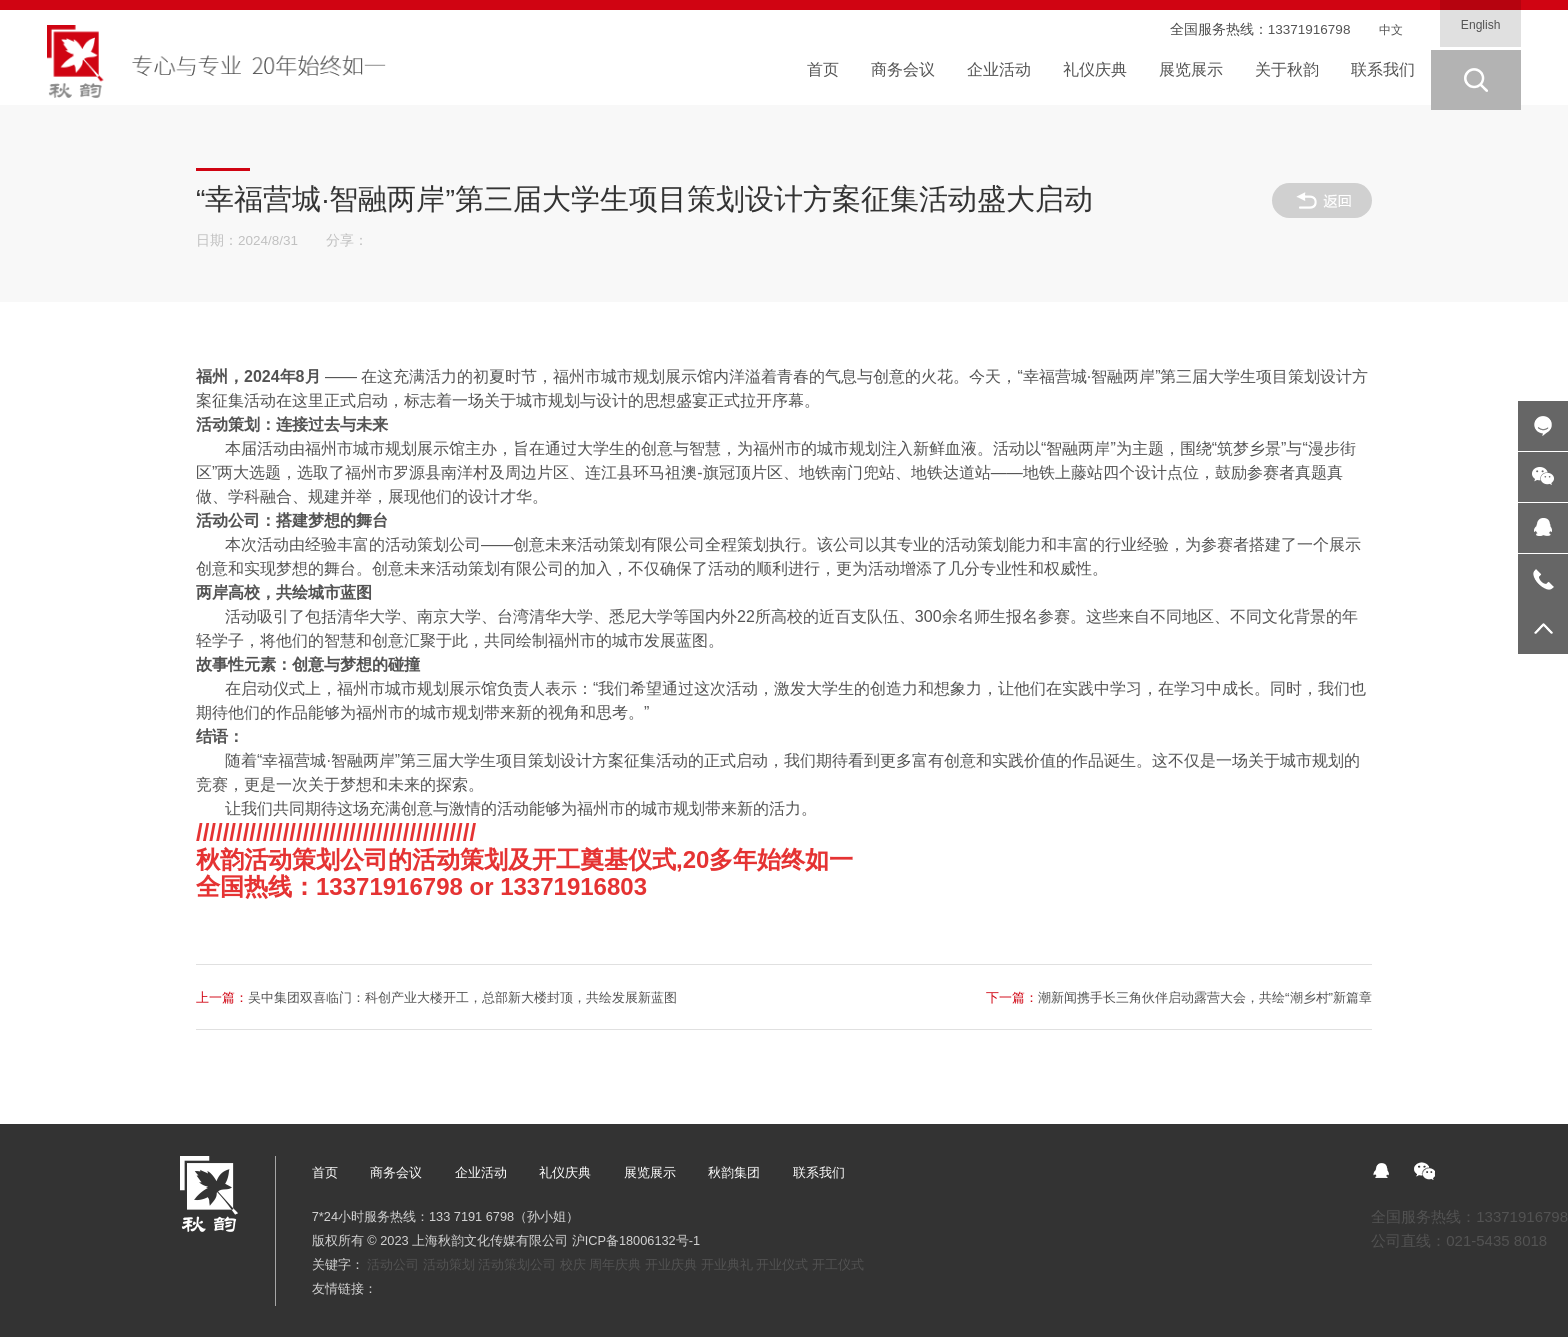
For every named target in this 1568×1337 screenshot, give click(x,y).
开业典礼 (727, 1264)
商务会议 (396, 1172)
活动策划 (449, 1264)
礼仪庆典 (565, 1172)
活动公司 (393, 1264)
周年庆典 (615, 1264)
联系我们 (819, 1172)
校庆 (573, 1264)
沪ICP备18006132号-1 (636, 1240)
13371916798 (1299, 29)
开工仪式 (838, 1264)
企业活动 (481, 1172)
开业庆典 (671, 1264)
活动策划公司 (517, 1264)
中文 (1386, 29)
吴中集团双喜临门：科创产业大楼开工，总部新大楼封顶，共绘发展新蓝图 (473, 996)
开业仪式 (782, 1264)
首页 (325, 1172)
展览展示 (650, 1172)
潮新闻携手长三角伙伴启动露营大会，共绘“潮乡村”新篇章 (1149, 996)
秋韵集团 (734, 1172)
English (1476, 26)
